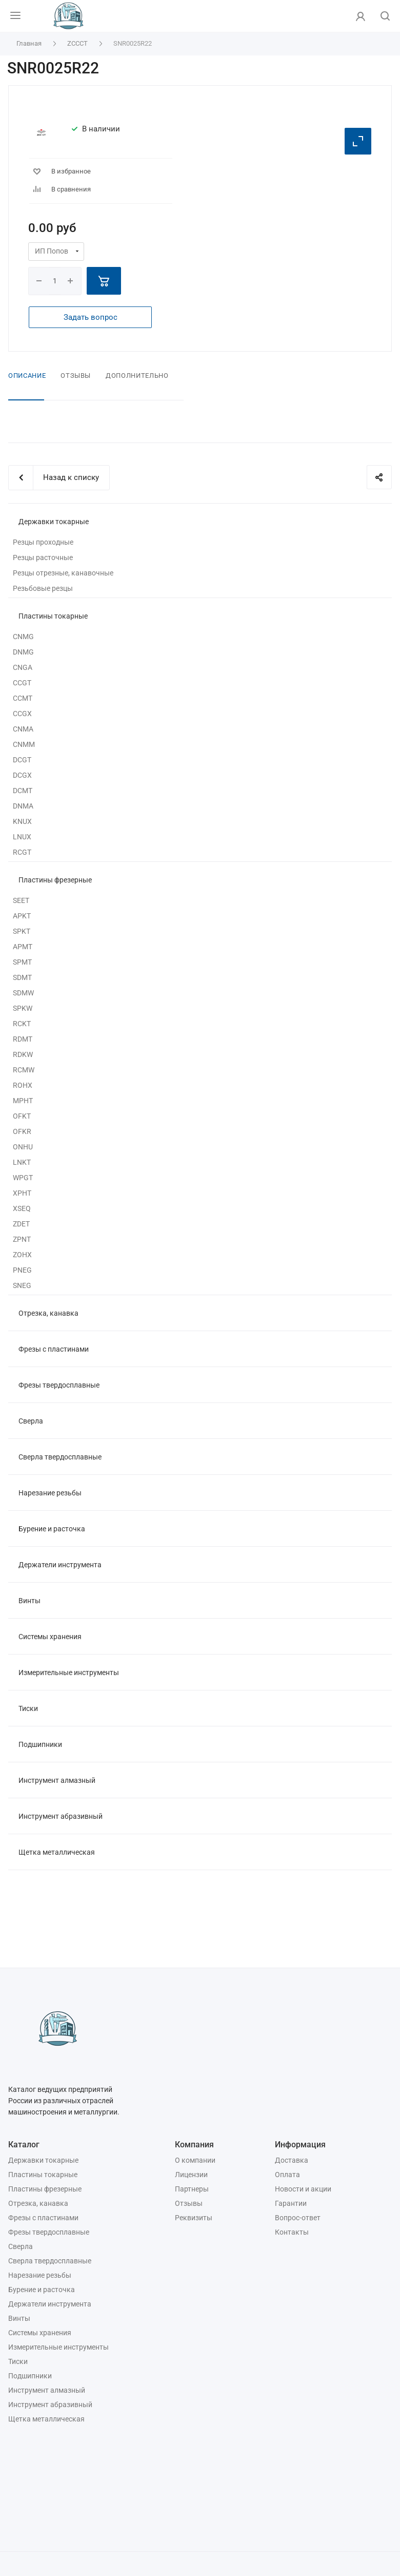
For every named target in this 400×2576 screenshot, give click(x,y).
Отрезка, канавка (48, 1313)
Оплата (287, 2174)
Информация (300, 2144)
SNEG (22, 1285)
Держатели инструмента (60, 1565)
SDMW (23, 993)
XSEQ (22, 1208)
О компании (195, 2160)
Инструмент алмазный (56, 1780)
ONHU (23, 1147)
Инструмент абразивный (60, 1816)
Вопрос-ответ (298, 2218)
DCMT (22, 790)
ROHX (22, 1085)
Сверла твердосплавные (60, 1457)
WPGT (23, 1178)
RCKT (22, 1024)
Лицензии (191, 2174)
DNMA (23, 806)
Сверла (30, 1421)
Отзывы (76, 375)
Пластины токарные (53, 616)
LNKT (22, 1162)
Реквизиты (193, 2218)
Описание (27, 375)
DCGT (22, 760)
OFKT (22, 1116)
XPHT (22, 1193)
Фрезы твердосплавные (58, 1385)
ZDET (21, 1224)
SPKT (21, 931)
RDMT (22, 1039)
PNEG (22, 1270)
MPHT (23, 1101)
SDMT (22, 977)
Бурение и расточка (51, 1529)
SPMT (22, 962)
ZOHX (22, 1255)
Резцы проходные (43, 542)
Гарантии (291, 2203)
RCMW (23, 1070)
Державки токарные (53, 521)
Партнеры (192, 2189)
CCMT (22, 698)
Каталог (23, 2144)
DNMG (23, 652)
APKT (22, 916)
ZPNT (22, 1239)
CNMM (24, 744)
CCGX (22, 713)
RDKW (23, 1054)
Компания (194, 2144)
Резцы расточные (43, 557)
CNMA (23, 729)
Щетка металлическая (56, 1852)
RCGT (22, 852)
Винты (29, 1601)
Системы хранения (50, 1636)
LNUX (22, 837)
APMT (22, 947)
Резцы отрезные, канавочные (63, 573)
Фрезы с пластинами (53, 1349)
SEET (21, 900)
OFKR (22, 1131)
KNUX (22, 821)
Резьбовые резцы (43, 588)
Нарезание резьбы (50, 1493)
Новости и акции (303, 2189)
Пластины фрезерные (55, 880)
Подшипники (40, 1744)
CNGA (22, 667)
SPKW (22, 1008)
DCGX (22, 775)
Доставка (291, 2160)
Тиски (28, 1708)
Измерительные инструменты (68, 1672)
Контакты (292, 2232)
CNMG (23, 636)
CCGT (22, 683)
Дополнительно (137, 375)
